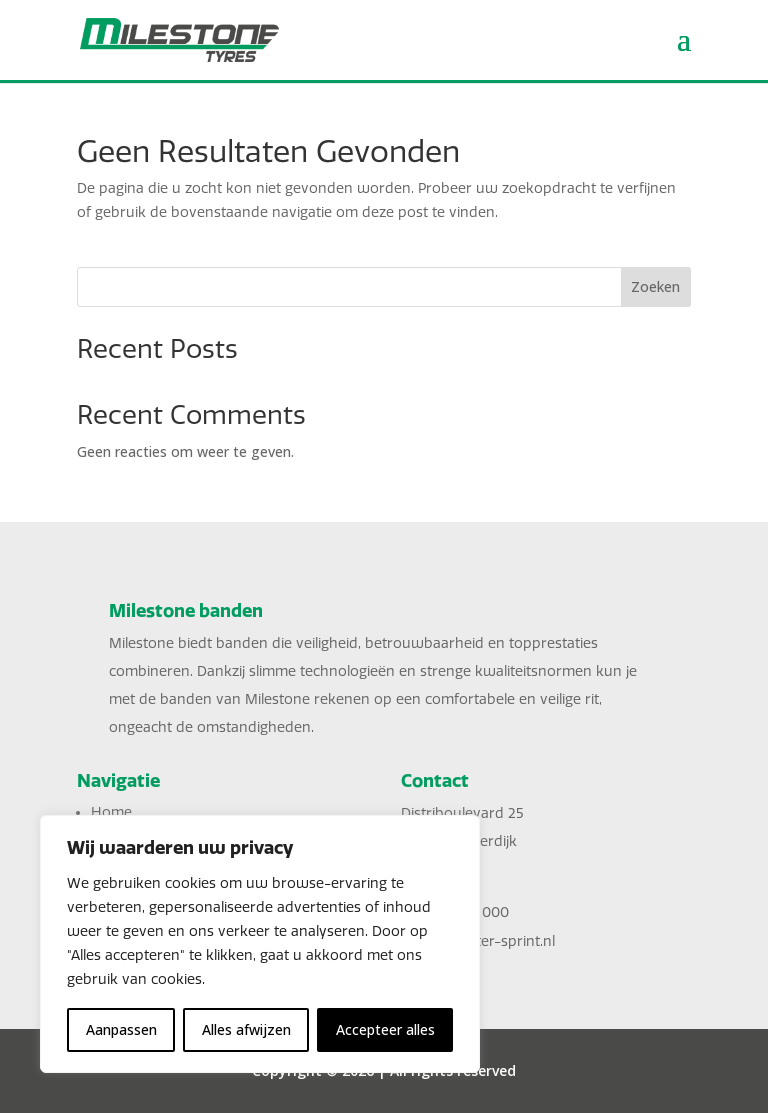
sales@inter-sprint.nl (486, 941)
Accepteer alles (385, 1029)
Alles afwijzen (246, 1029)
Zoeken (655, 286)
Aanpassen (121, 1029)
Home (111, 812)
